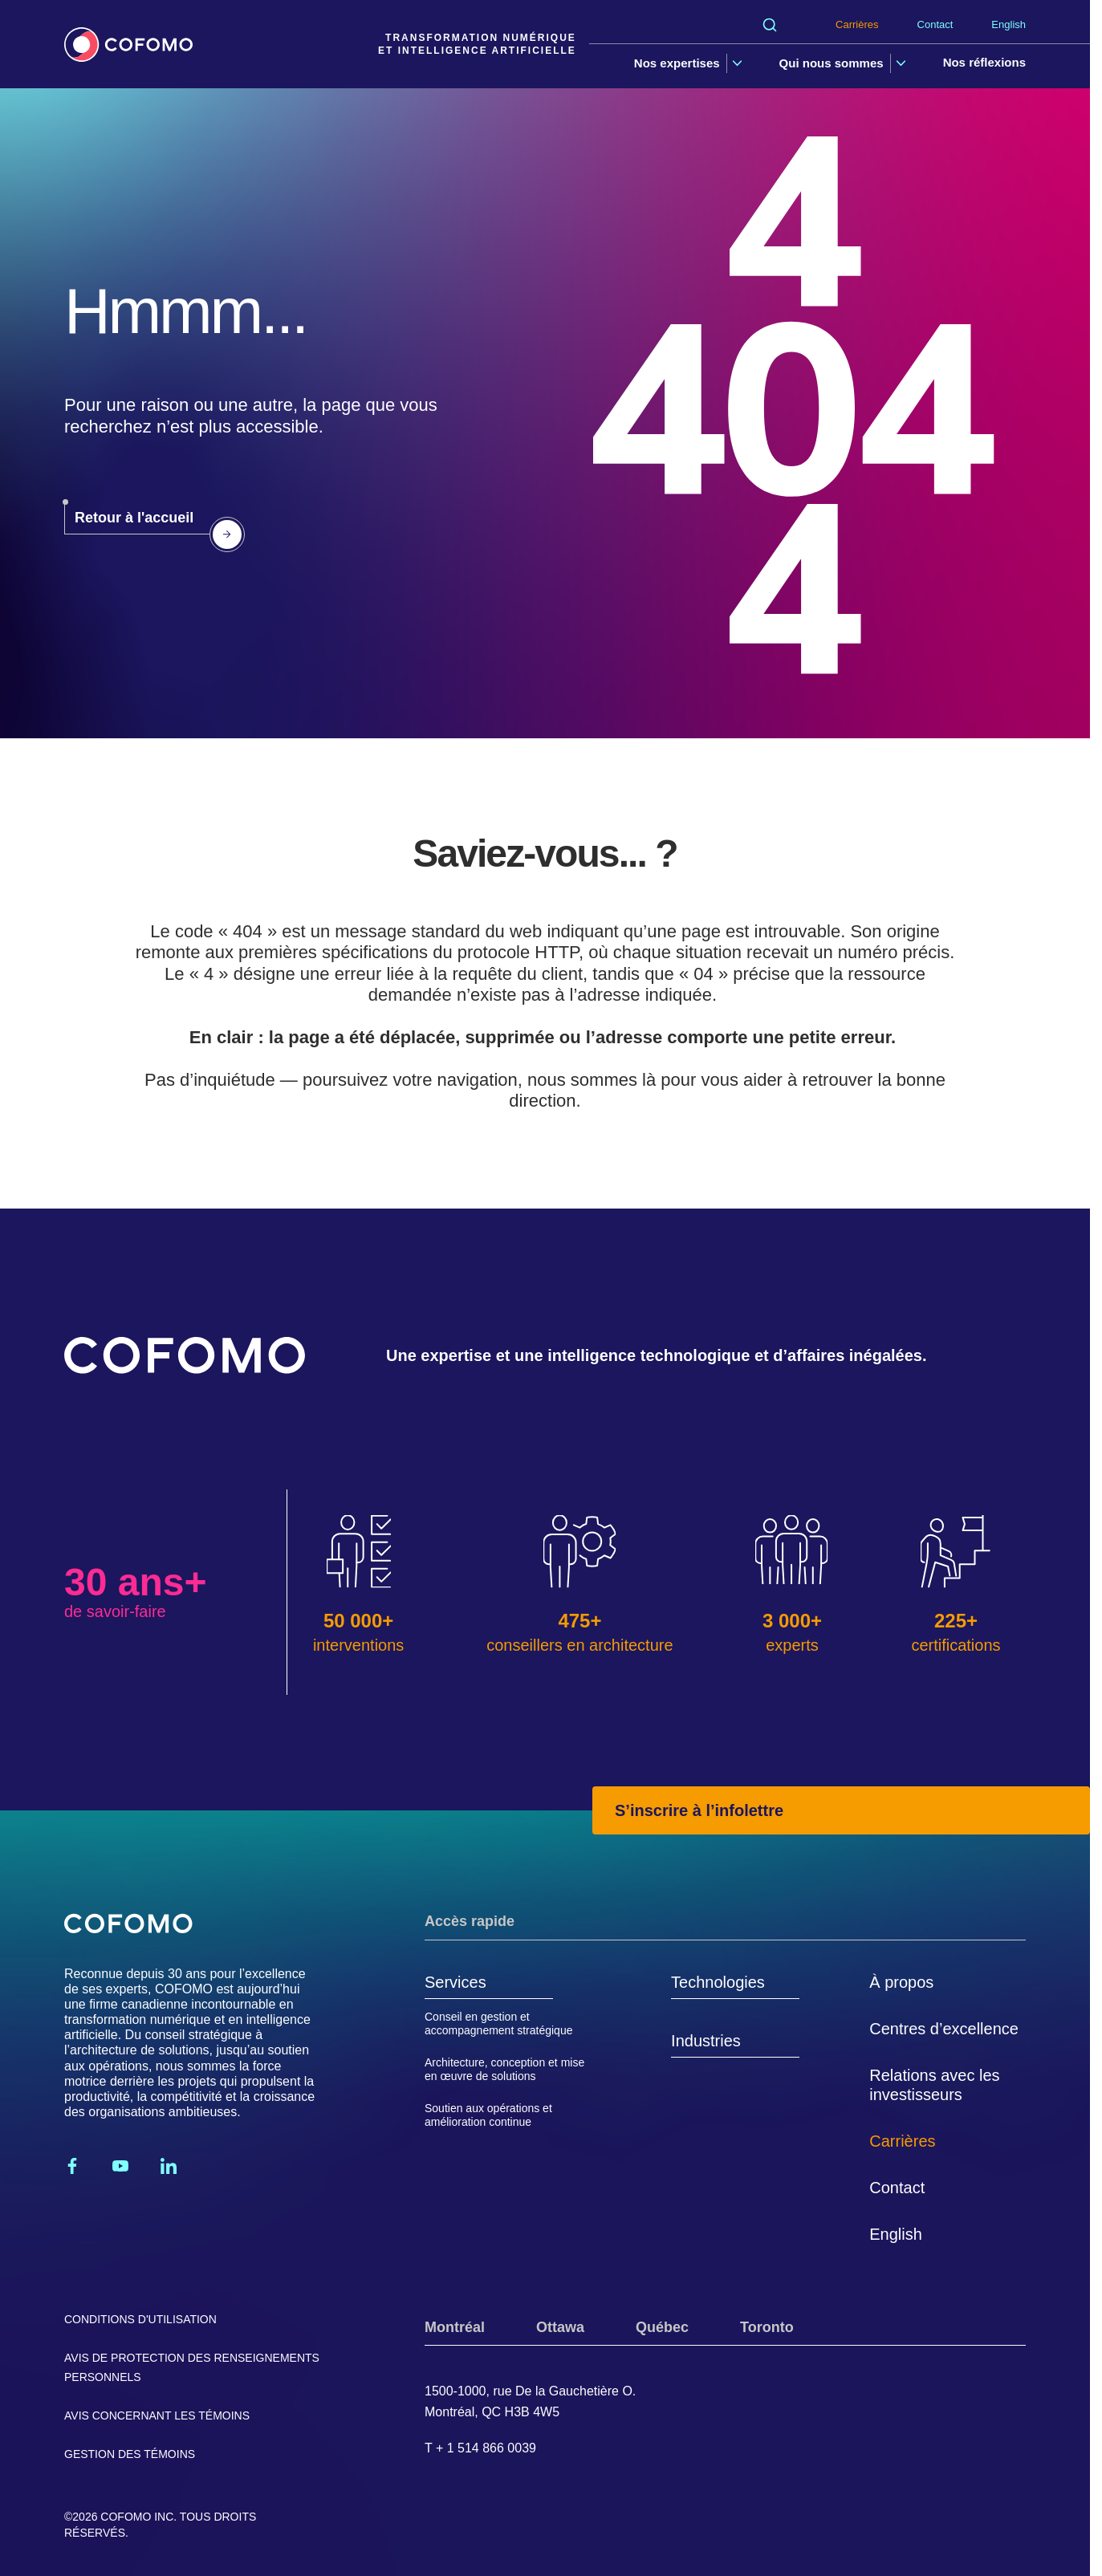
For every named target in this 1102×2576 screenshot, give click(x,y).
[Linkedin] (169, 2166)
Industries (706, 2041)
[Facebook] (72, 2166)
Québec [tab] (662, 2327)
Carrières (857, 24)
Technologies (718, 1982)
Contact (935, 24)
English (1008, 24)
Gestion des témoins (129, 2454)
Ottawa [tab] (560, 2327)
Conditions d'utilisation (140, 2319)
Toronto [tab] (767, 2327)
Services (455, 1982)
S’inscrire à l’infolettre (699, 1810)
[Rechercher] (770, 25)
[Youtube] (120, 2166)
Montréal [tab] (455, 2327)
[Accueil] (128, 44)
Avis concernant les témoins (157, 2415)
